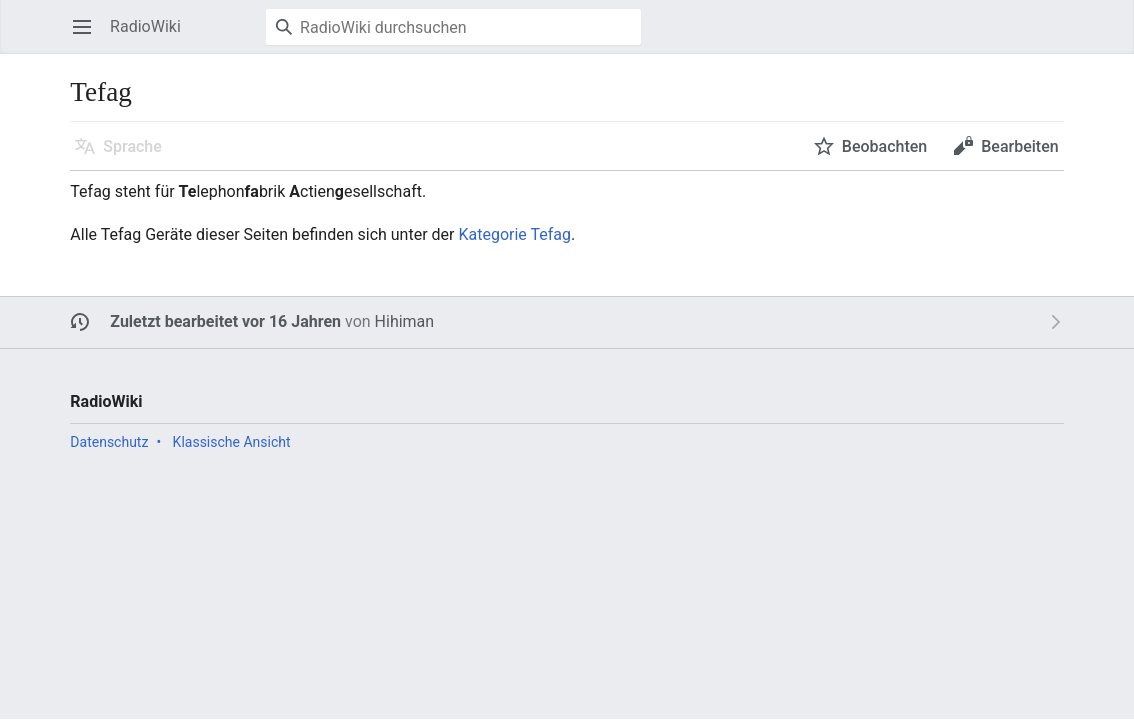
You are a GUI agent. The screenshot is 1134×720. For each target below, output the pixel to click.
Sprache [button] (132, 146)
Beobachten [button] (884, 146)
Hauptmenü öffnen (88, 36)
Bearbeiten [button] (1019, 146)
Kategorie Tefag (514, 234)
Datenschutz (109, 442)
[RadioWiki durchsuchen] (453, 27)
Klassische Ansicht (232, 442)
